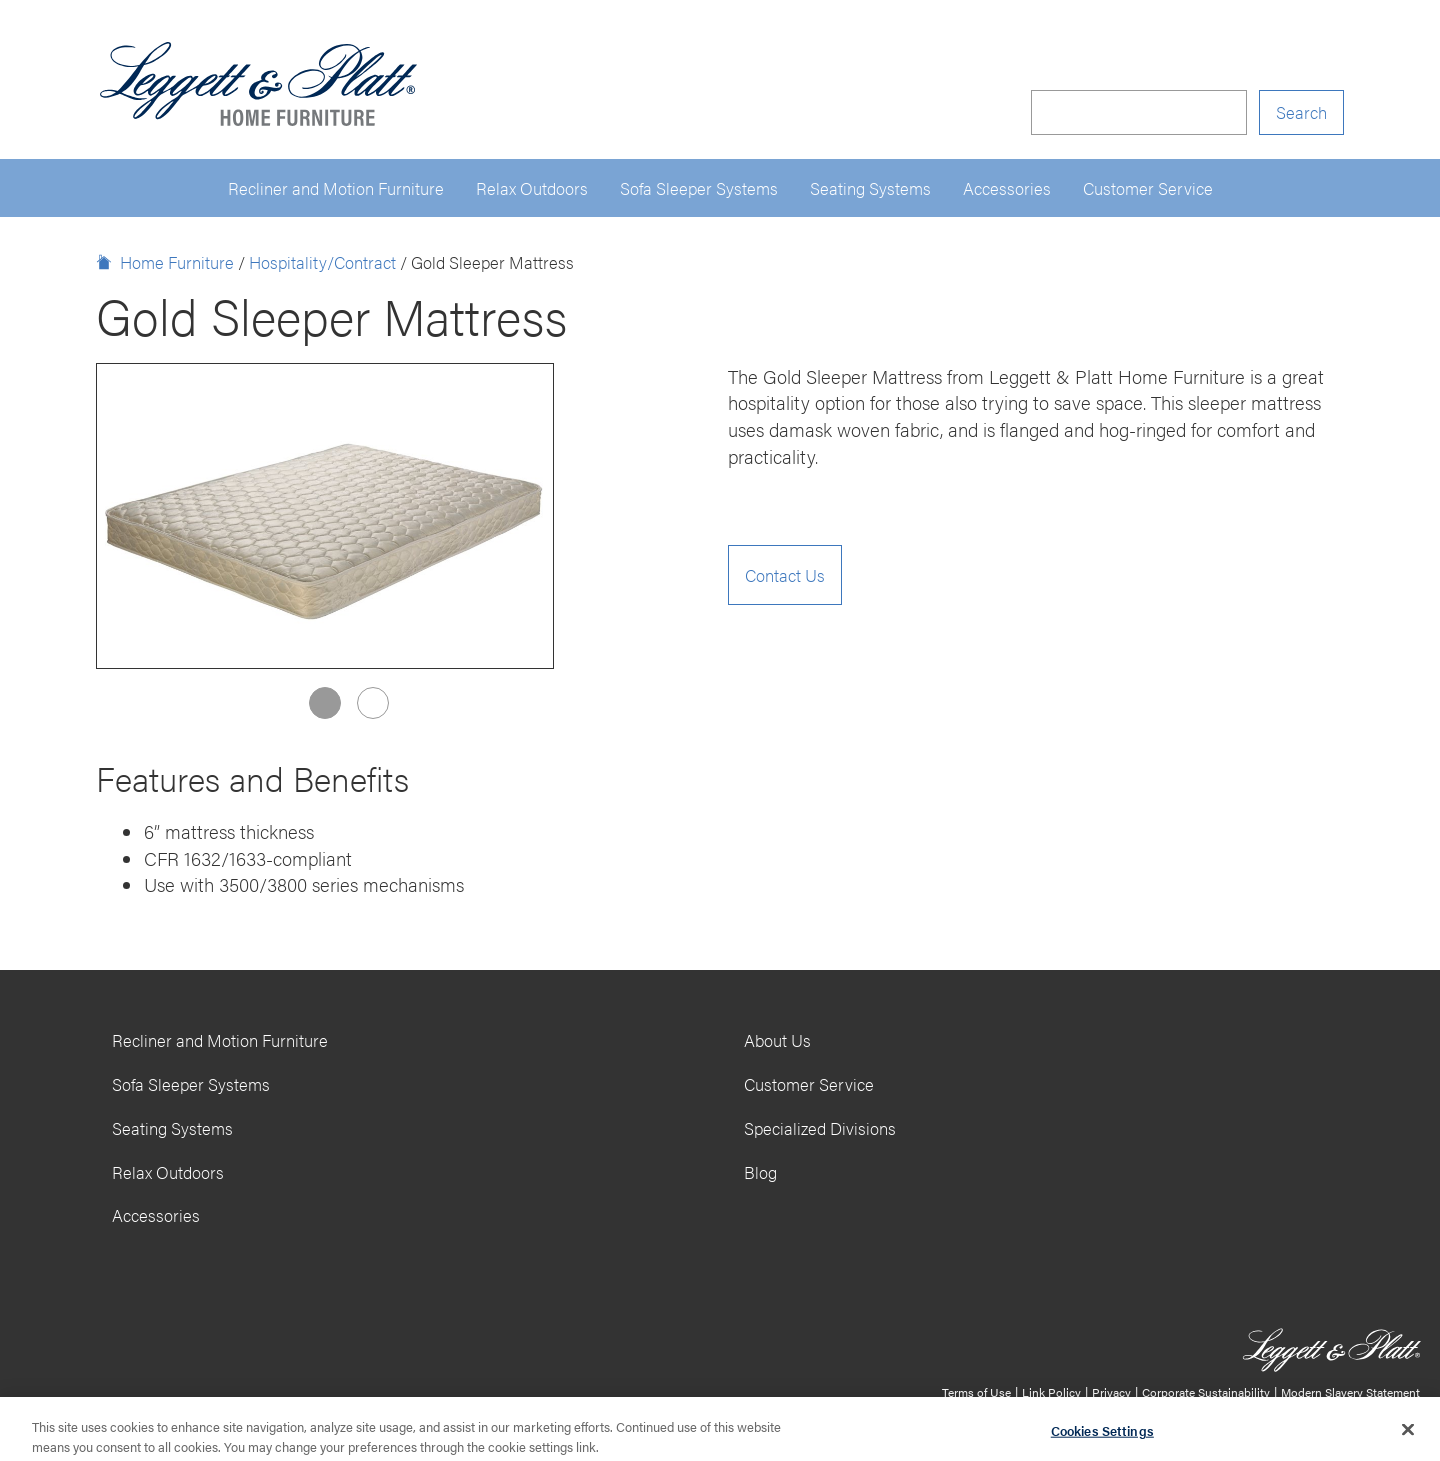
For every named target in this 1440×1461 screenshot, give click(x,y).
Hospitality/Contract (322, 262)
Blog (760, 1172)
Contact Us (785, 575)
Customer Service (1148, 188)
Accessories (1007, 188)
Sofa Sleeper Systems (699, 188)
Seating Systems (870, 188)
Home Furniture (177, 262)
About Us (777, 1040)
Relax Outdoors (532, 188)
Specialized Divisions (820, 1128)
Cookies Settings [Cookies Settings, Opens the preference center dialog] (1102, 1435)
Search (1301, 112)
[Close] (1408, 1434)
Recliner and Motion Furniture (336, 188)
